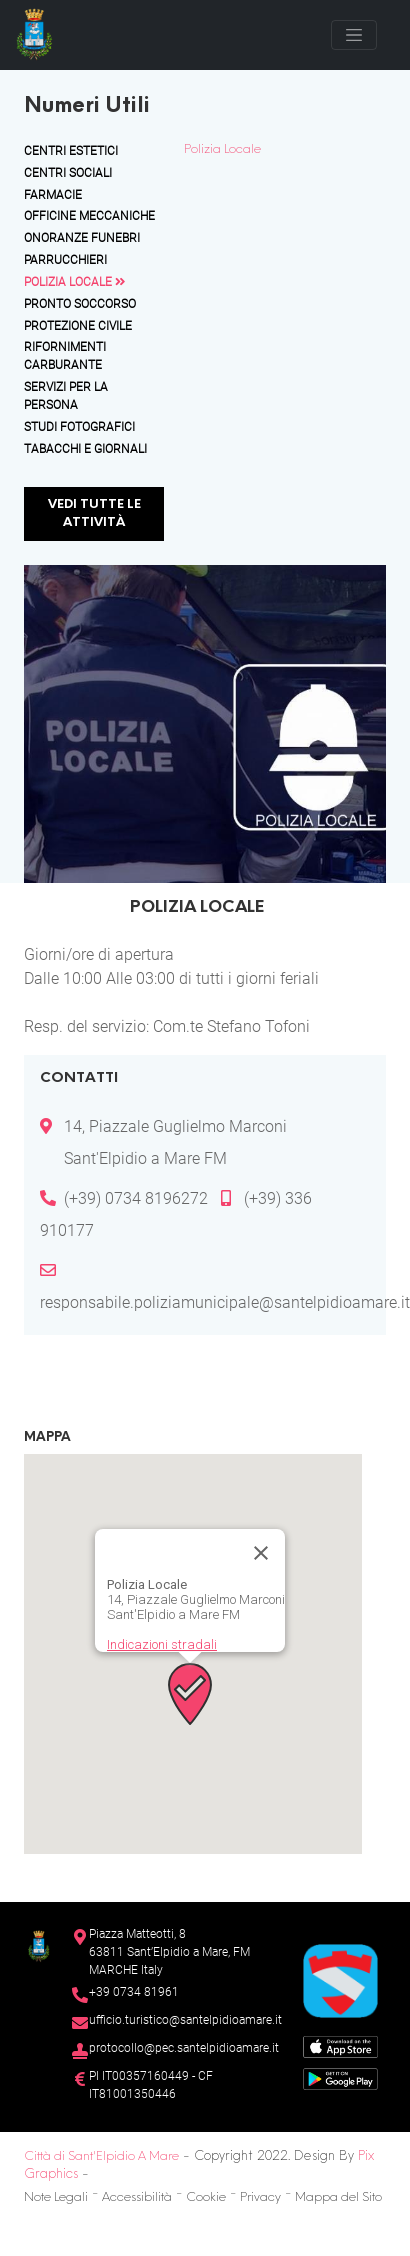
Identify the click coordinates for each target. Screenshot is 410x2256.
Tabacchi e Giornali (85, 449)
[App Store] (340, 2045)
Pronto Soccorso (80, 304)
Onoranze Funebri (82, 238)
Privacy (260, 2198)
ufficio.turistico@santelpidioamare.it (185, 2020)
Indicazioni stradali (162, 1644)
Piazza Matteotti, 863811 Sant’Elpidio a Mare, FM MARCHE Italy (169, 1952)
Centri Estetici (71, 151)
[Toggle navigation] (354, 35)
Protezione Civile (78, 326)
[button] (190, 1694)
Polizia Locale (74, 282)
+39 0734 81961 (134, 1992)
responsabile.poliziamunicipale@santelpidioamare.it (225, 1302)
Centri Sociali (68, 173)
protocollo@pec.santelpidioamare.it (184, 2048)
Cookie (206, 2198)
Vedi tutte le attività (94, 514)
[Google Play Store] (340, 2077)
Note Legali (56, 2198)
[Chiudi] (261, 1553)
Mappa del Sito (338, 2198)
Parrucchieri (65, 260)
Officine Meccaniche (89, 216)
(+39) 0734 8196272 (136, 1198)
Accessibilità (137, 2198)
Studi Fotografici (79, 427)
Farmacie (53, 195)
